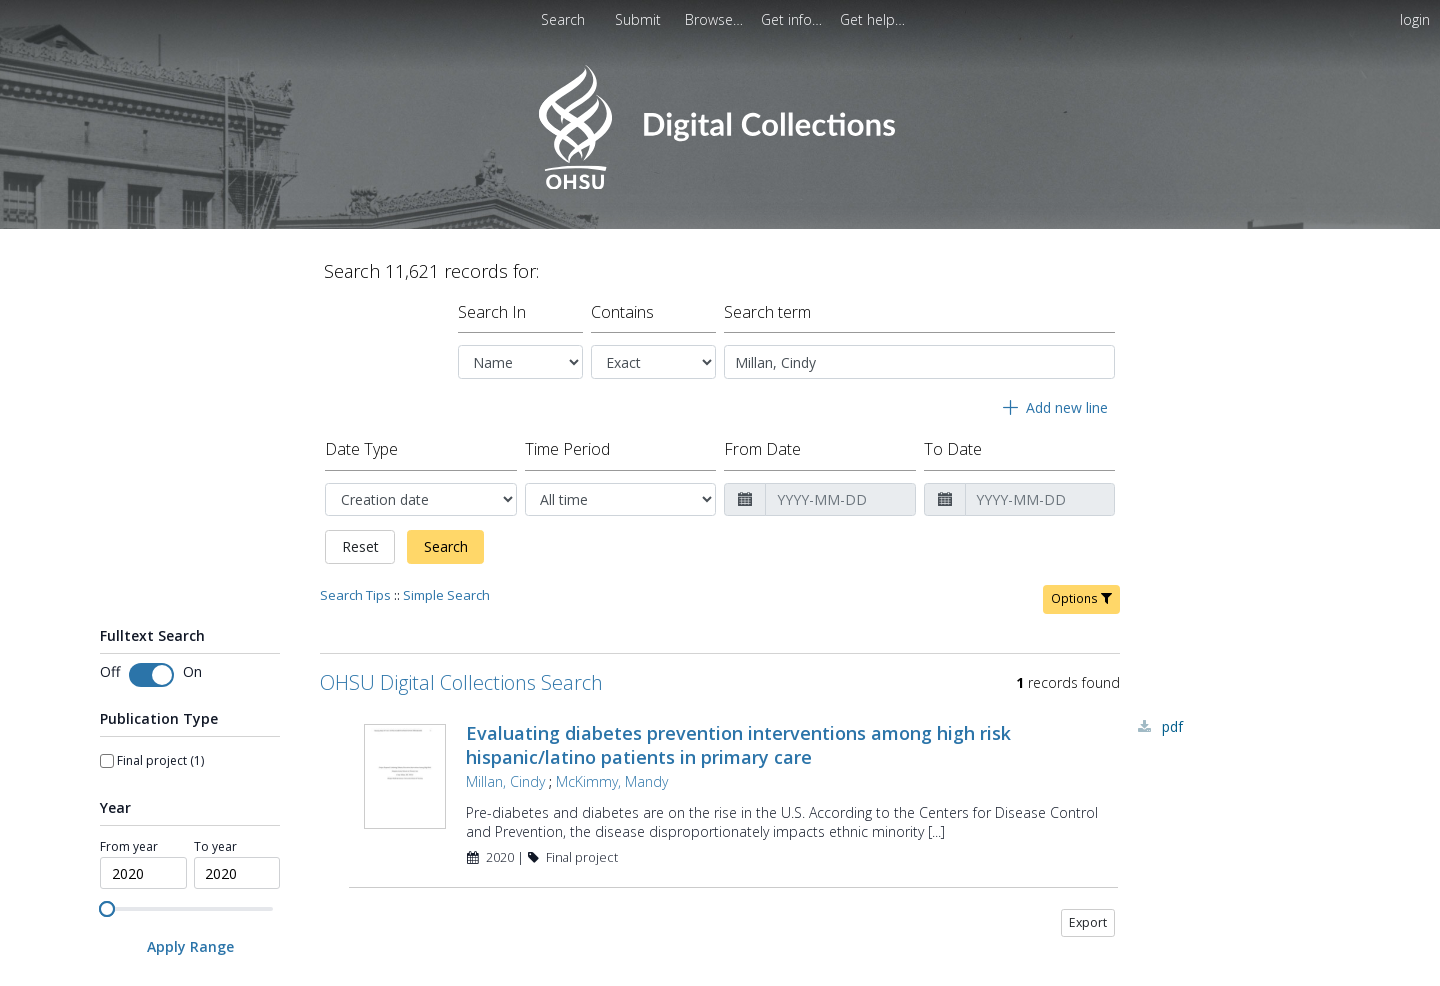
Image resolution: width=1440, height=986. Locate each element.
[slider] (107, 691)
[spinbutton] (143, 656)
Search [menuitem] (563, 19)
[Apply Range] (190, 729)
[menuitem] (640, 19)
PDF (1172, 508)
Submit (640, 19)
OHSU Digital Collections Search (461, 464)
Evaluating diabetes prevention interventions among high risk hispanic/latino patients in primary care (738, 527)
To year (215, 629)
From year (129, 629)
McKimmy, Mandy (612, 563)
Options (1081, 380)
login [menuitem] (1415, 19)
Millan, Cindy (505, 563)
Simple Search (446, 377)
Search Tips (355, 377)
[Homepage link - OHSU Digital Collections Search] (719, 184)
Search (446, 329)
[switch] (151, 457)
